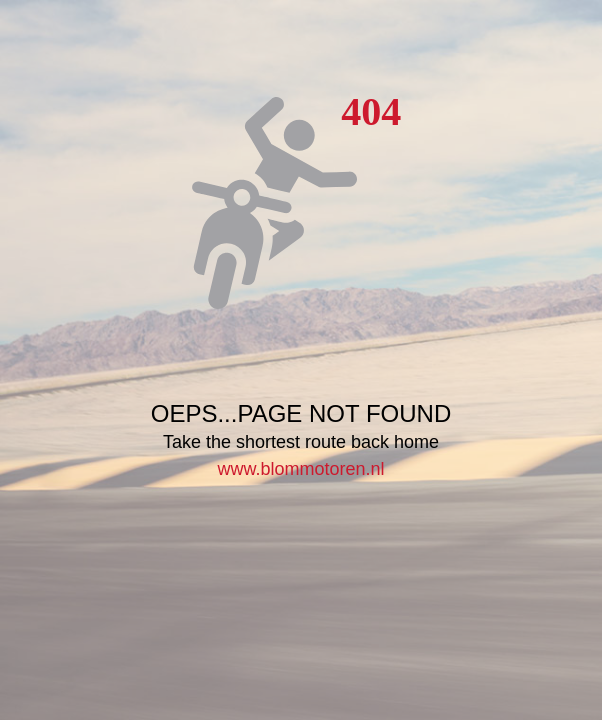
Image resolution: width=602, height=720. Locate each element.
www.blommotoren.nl (300, 469)
